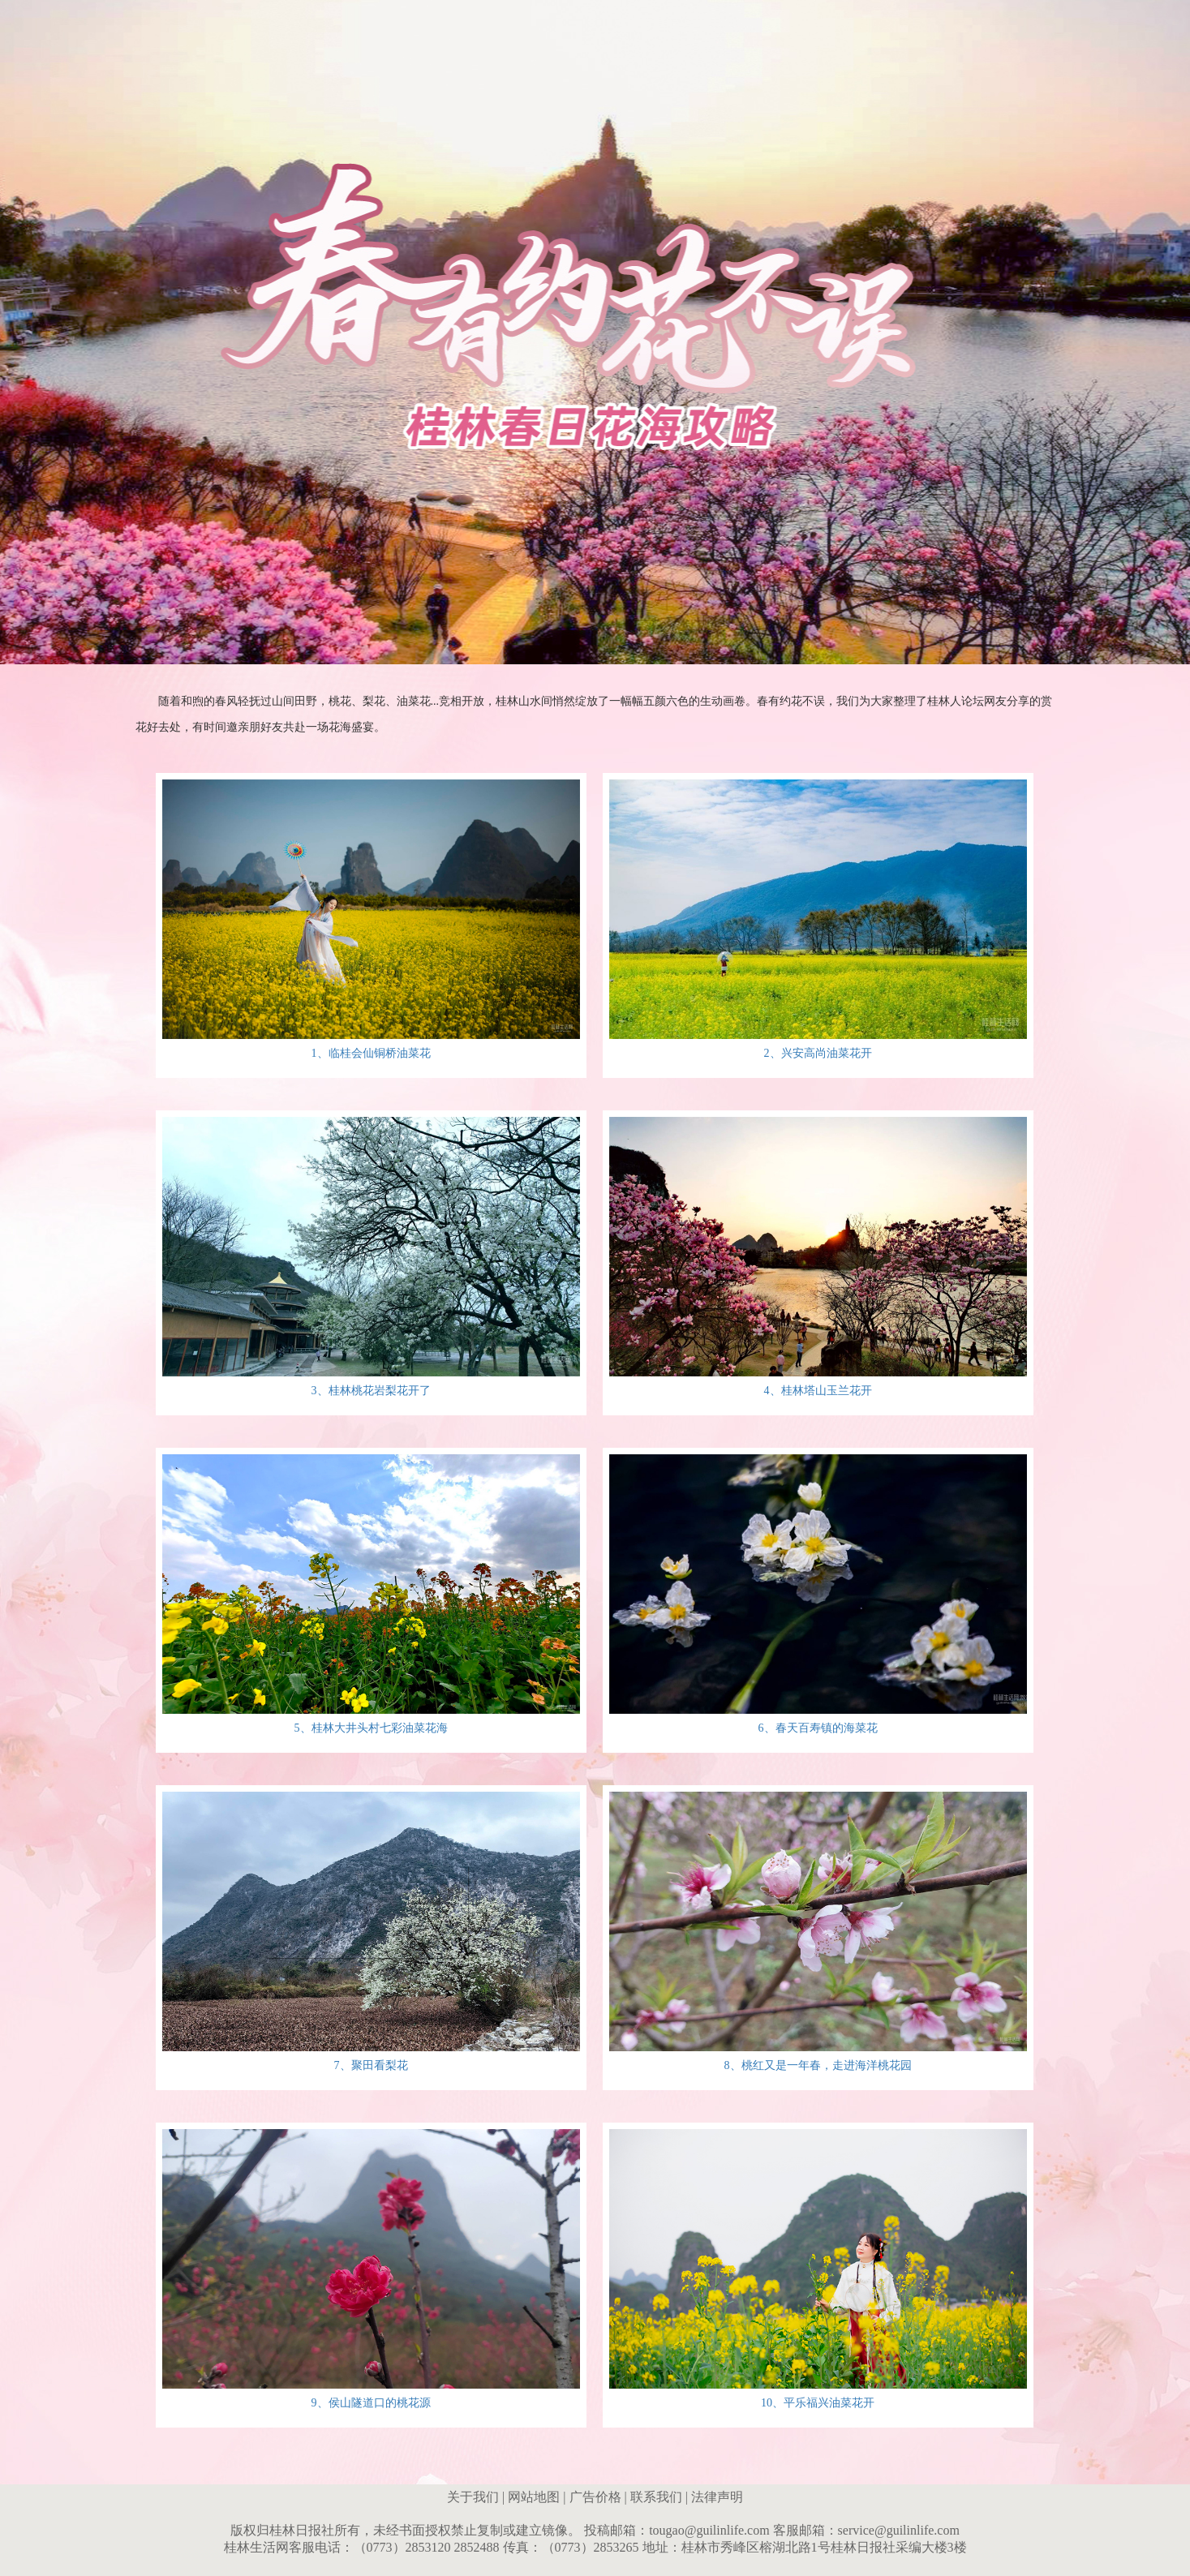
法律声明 (717, 2497)
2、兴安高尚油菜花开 (818, 1053)
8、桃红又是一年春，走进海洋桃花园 (818, 2065)
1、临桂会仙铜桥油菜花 (371, 1053)
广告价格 (595, 2497)
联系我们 (656, 2497)
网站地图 (534, 2497)
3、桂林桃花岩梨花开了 (371, 1391)
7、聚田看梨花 (371, 2065)
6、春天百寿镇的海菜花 (818, 1728)
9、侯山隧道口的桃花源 (371, 2403)
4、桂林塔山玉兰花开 (818, 1391)
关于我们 (473, 2497)
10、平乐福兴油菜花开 (817, 2403)
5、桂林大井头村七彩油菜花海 (371, 1728)
